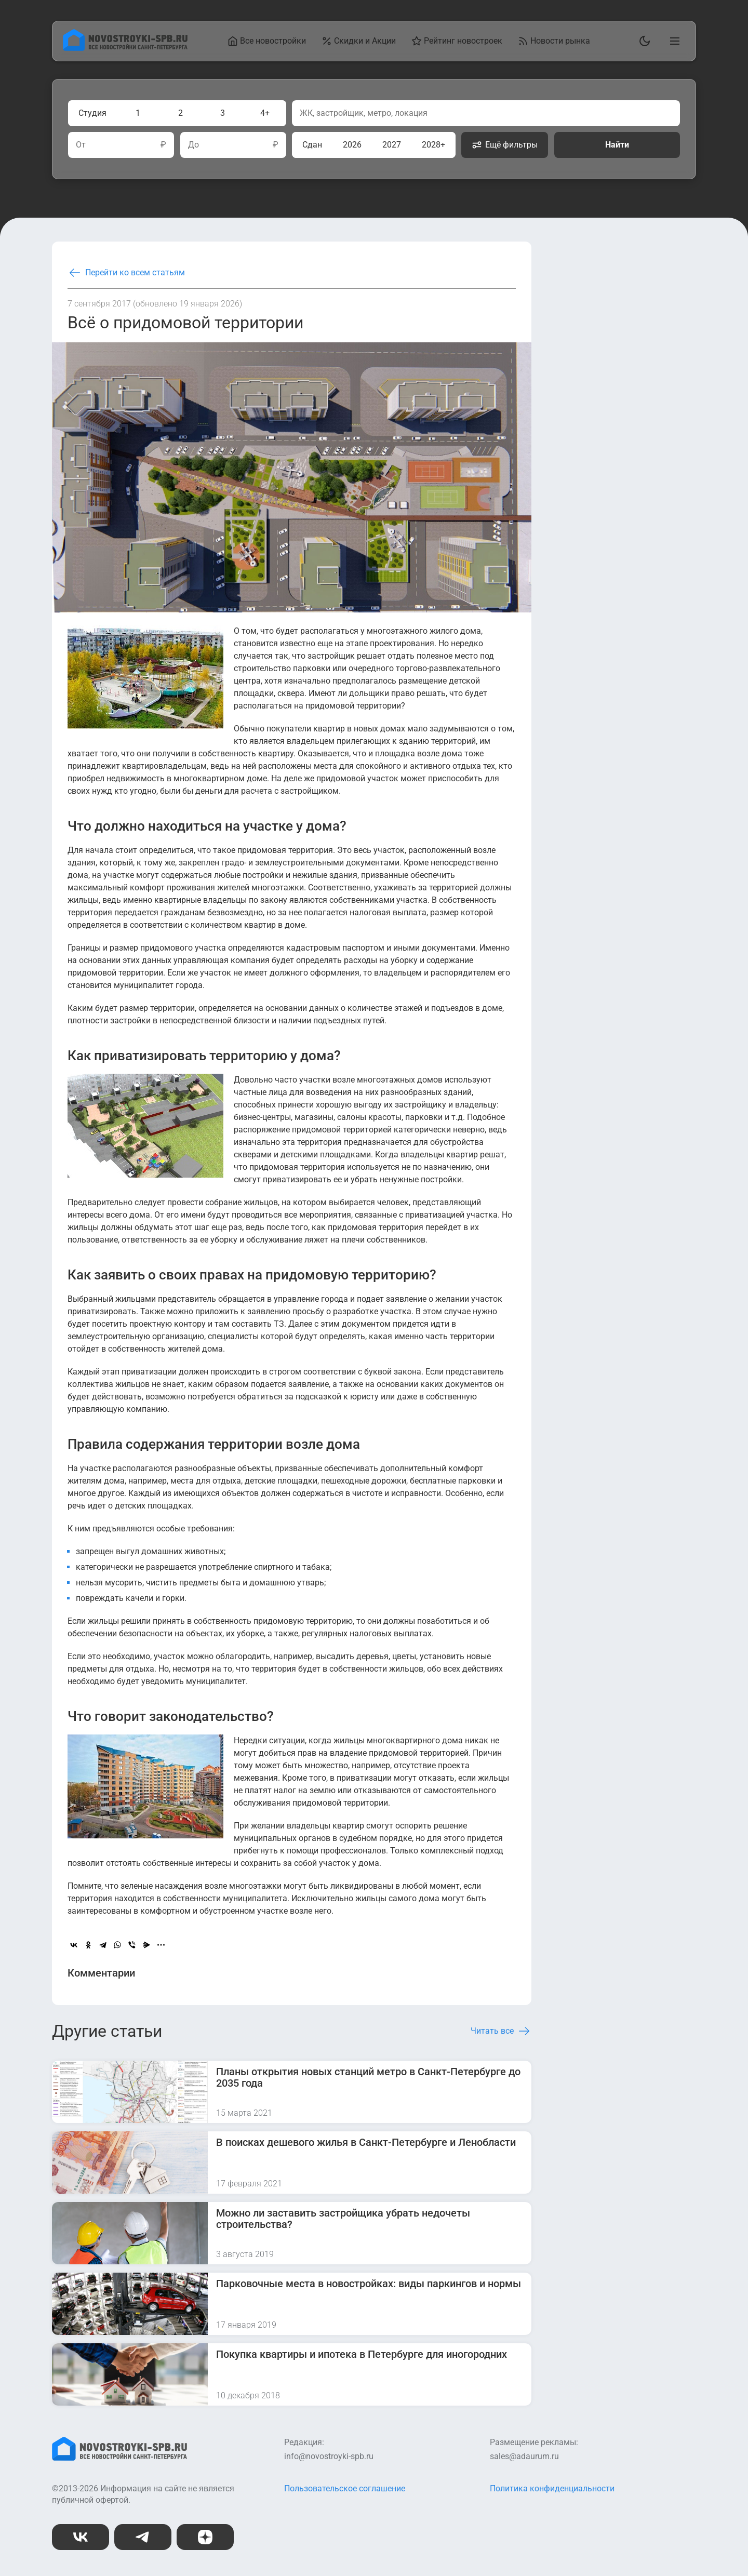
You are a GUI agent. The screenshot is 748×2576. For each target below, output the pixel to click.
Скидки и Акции (359, 41)
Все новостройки (267, 41)
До (193, 145)
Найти (617, 145)
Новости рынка (554, 41)
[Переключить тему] (642, 41)
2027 (391, 145)
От (81, 145)
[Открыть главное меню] (672, 41)
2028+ (433, 145)
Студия (92, 113)
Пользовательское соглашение (344, 2488)
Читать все (501, 2031)
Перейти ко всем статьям (126, 272)
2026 (352, 145)
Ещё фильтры (505, 145)
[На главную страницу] (125, 48)
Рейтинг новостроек (456, 41)
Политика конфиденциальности (552, 2488)
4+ (265, 113)
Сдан (312, 145)
